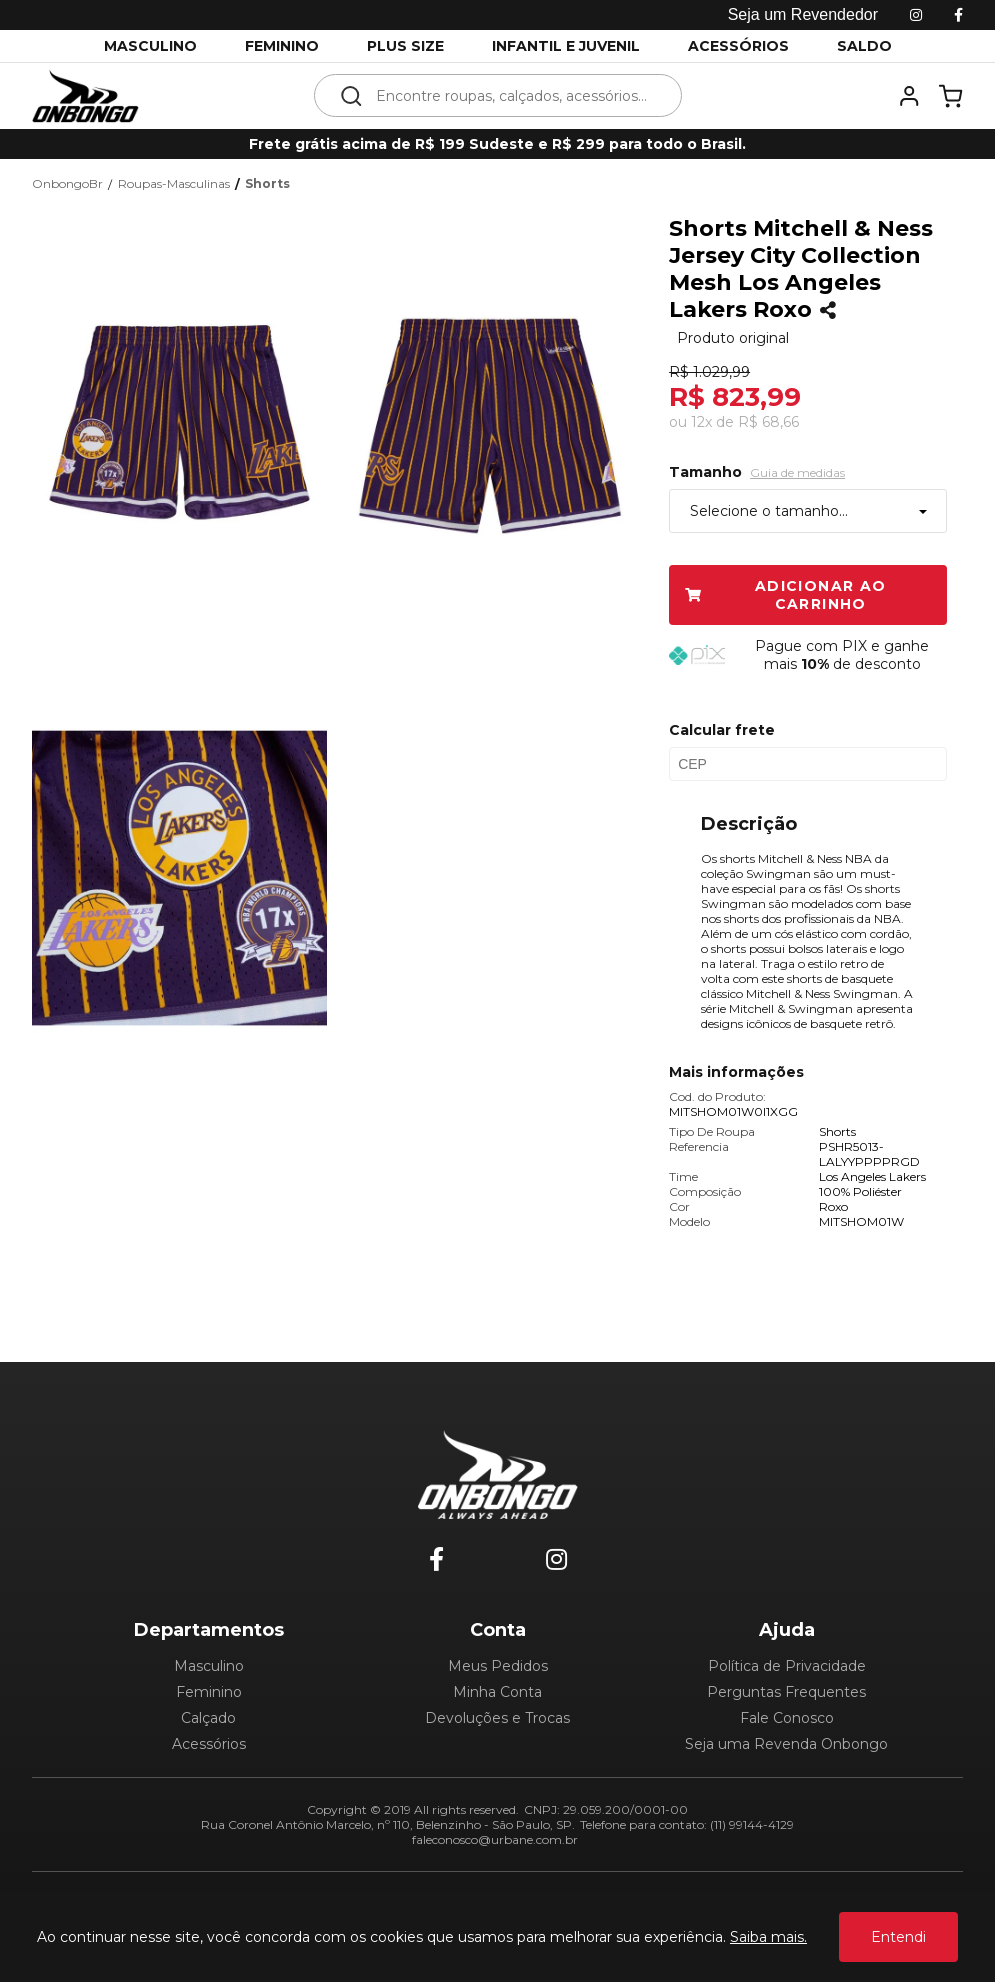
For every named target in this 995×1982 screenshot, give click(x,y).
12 (701, 422)
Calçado (208, 1718)
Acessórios (209, 1744)
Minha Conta (497, 1692)
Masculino (209, 1666)
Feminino (209, 1692)
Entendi (898, 1937)
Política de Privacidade (787, 1666)
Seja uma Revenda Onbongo (786, 1744)
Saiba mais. (768, 1937)
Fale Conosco (787, 1718)
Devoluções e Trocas (497, 1718)
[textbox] (511, 95)
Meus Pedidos (498, 1666)
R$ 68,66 (768, 422)
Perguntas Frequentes (786, 1692)
